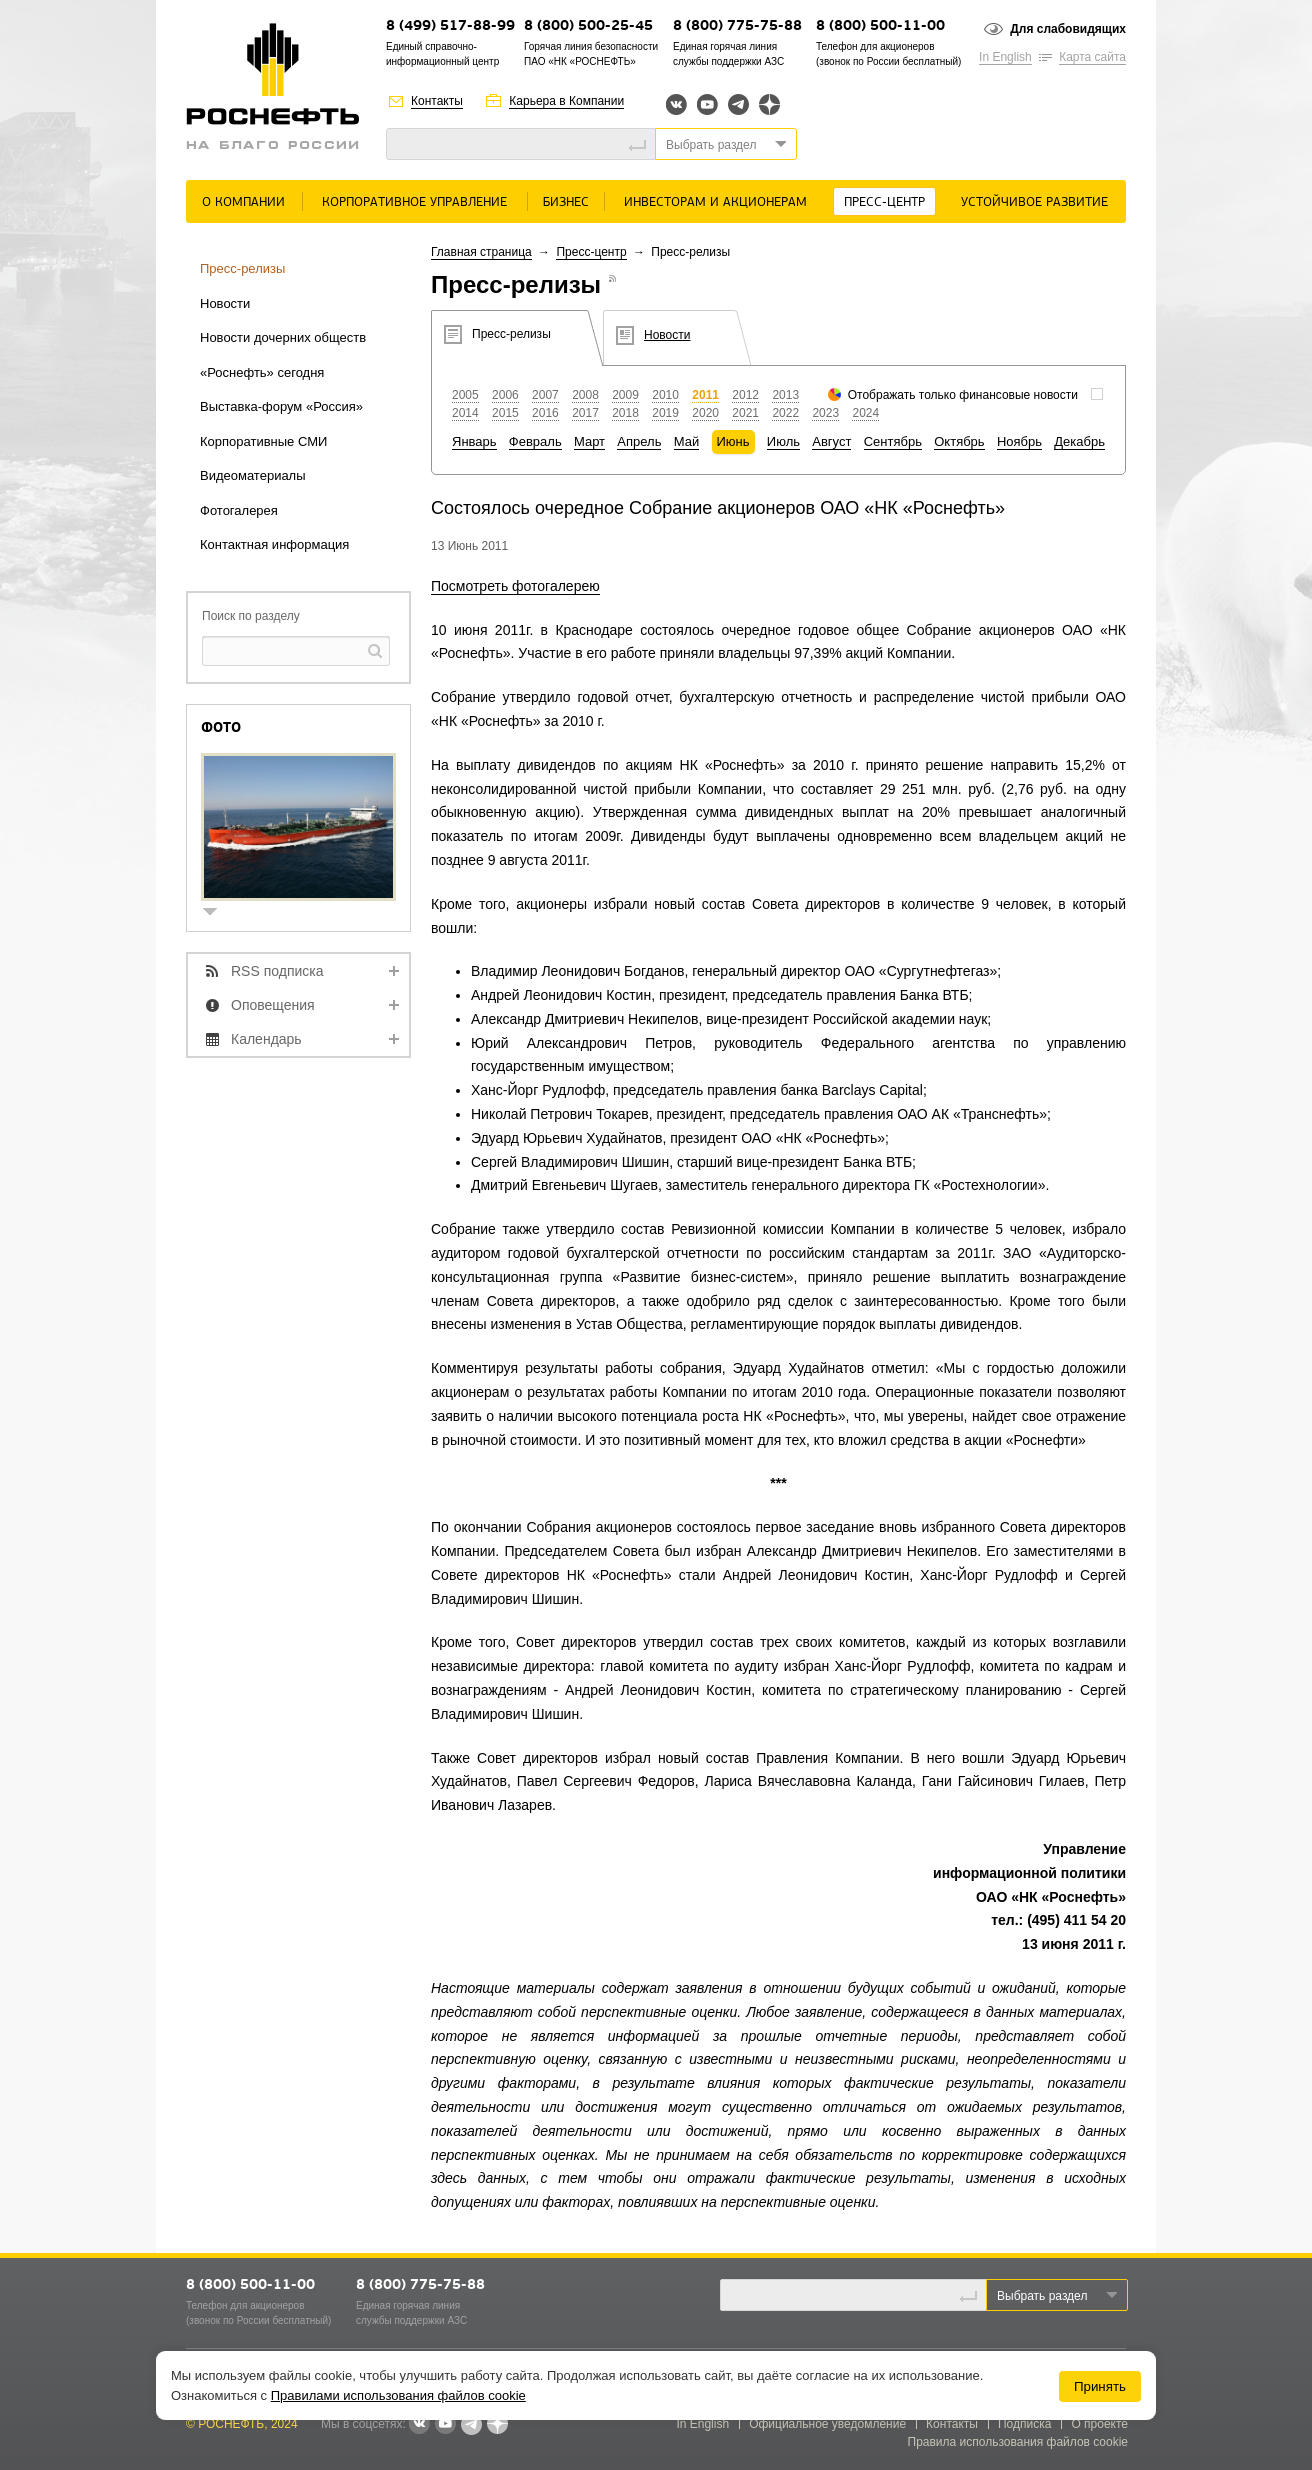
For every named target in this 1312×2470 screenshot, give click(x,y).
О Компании (243, 202)
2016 (545, 413)
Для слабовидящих (1068, 29)
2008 (585, 395)
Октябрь (959, 441)
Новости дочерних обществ (283, 337)
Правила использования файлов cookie (1018, 2442)
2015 (505, 413)
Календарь (266, 1039)
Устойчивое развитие (1034, 202)
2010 (665, 395)
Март (589, 441)
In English (1005, 57)
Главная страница (481, 252)
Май (686, 441)
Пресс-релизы (242, 268)
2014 (465, 413)
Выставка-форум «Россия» (281, 406)
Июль (783, 441)
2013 (785, 395)
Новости (225, 303)
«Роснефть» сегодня (262, 372)
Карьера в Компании (566, 101)
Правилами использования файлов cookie (398, 2395)
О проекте (1099, 2424)
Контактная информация (274, 544)
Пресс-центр (884, 202)
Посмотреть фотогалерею (515, 586)
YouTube (707, 104)
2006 (505, 395)
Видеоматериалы (253, 475)
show (218, 913)
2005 (465, 395)
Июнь (733, 441)
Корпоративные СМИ (263, 441)
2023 (825, 413)
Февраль (535, 441)
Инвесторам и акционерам (715, 202)
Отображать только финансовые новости (963, 395)
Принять (1100, 2386)
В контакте (419, 2425)
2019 (665, 413)
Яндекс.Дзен (769, 104)
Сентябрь (893, 441)
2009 (625, 395)
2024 (865, 413)
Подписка (1024, 2424)
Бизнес (566, 202)
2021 (745, 413)
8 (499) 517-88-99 (450, 26)
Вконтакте (676, 104)
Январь (474, 441)
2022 (785, 413)
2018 (625, 413)
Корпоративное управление (414, 202)
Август (831, 441)
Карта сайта (1092, 57)
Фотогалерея (239, 510)
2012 (745, 395)
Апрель (639, 441)
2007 (545, 395)
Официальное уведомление (827, 2424)
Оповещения (273, 1005)
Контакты (437, 101)
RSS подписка (277, 971)
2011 (705, 395)
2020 (705, 413)
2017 (585, 413)
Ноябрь (1019, 441)
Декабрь (1079, 441)
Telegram (738, 104)
